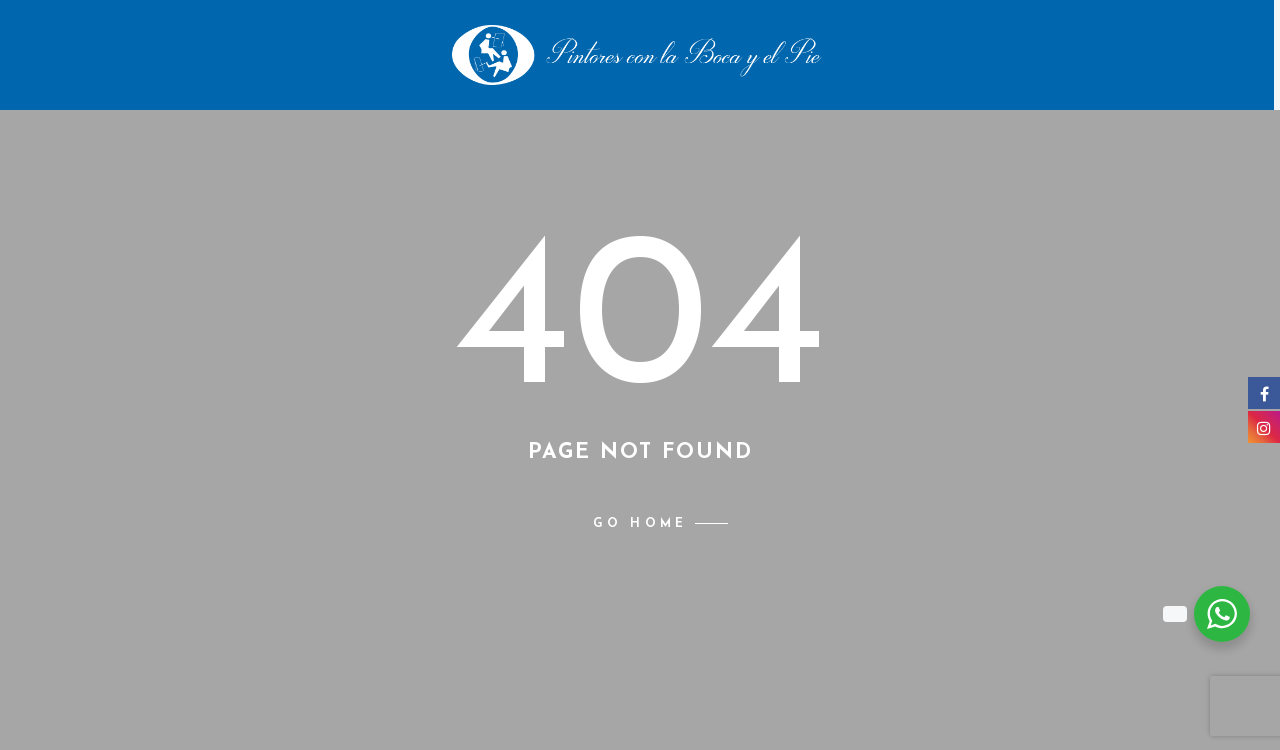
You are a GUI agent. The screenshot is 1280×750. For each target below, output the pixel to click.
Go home (640, 524)
